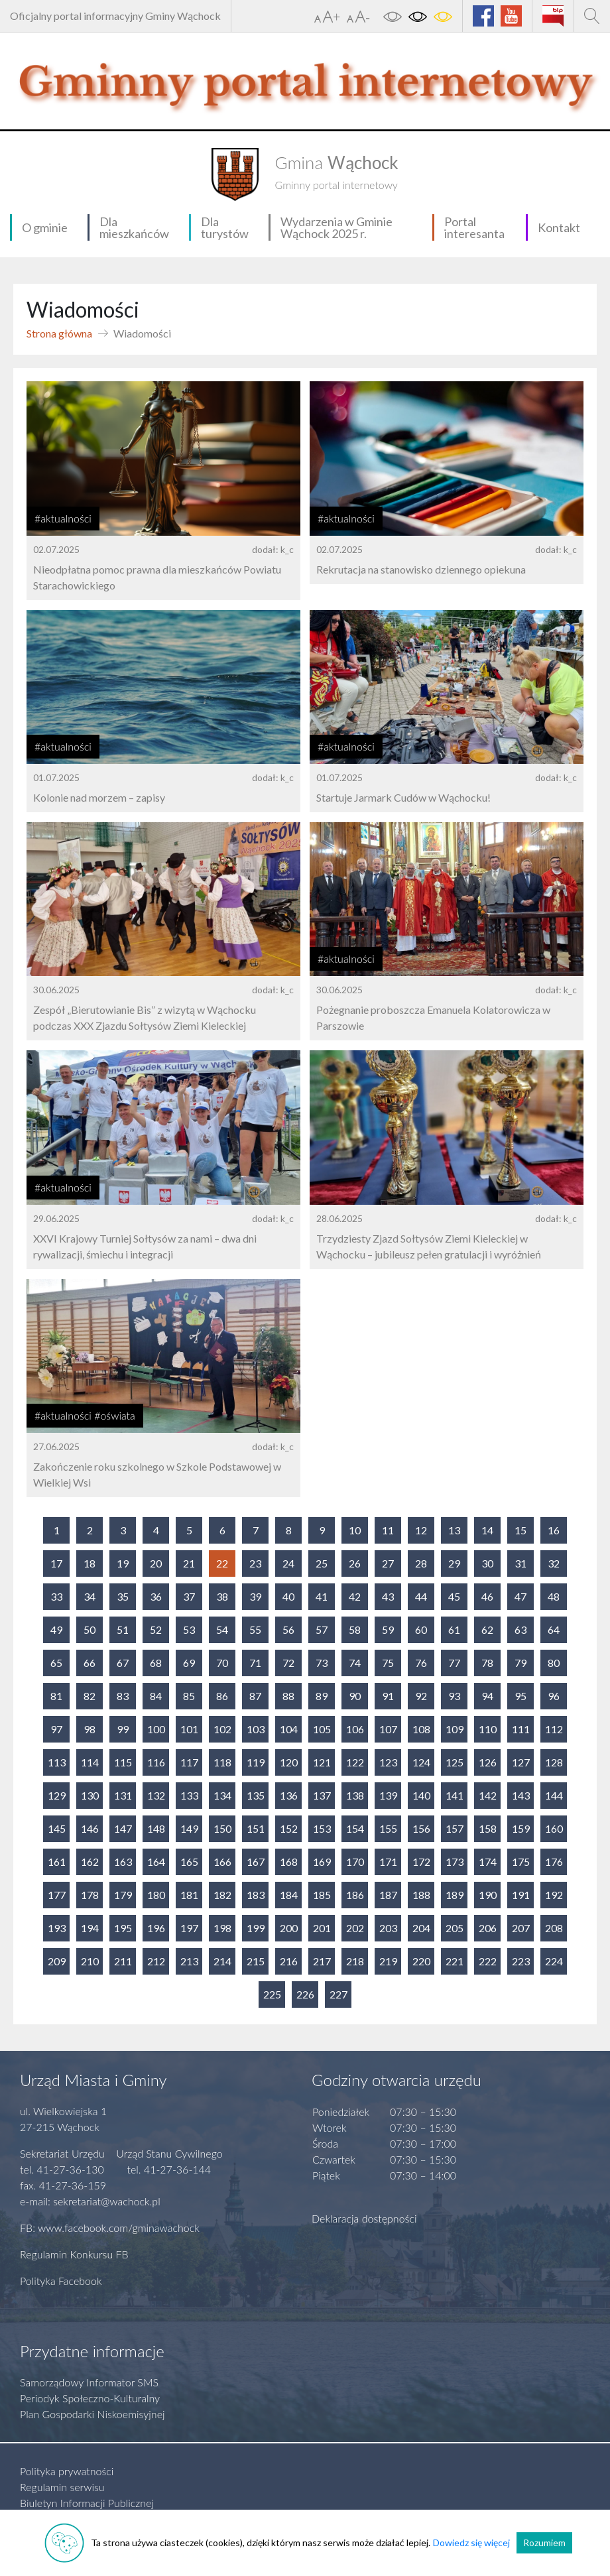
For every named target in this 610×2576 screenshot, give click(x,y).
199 (256, 1928)
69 (189, 1662)
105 (322, 1729)
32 (554, 1563)
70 (222, 1662)
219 (388, 1961)
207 (521, 1928)
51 (123, 1629)
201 (322, 1928)
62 (487, 1629)
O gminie (45, 227)
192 (554, 1894)
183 (256, 1894)
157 (454, 1828)
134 (222, 1795)
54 (222, 1629)
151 (256, 1828)
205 (454, 1928)
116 (156, 1762)
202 (355, 1928)
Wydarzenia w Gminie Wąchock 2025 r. (336, 227)
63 (520, 1629)
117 (189, 1762)
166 (222, 1861)
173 (454, 1861)
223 (521, 1961)
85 (189, 1695)
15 (520, 1530)
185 (322, 1894)
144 (554, 1795)
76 (421, 1662)
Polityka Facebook (61, 2280)
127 (521, 1762)
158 (488, 1828)
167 (256, 1861)
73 (322, 1662)
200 (289, 1928)
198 (222, 1928)
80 (554, 1662)
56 (288, 1629)
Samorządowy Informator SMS (89, 2382)
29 (454, 1563)
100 (156, 1729)
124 (421, 1762)
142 (488, 1795)
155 (388, 1828)
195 (123, 1928)
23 (255, 1563)
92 (421, 1695)
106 (355, 1729)
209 (57, 1961)
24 (288, 1563)
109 (454, 1729)
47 (520, 1596)
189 (454, 1894)
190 (488, 1894)
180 (156, 1894)
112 (554, 1729)
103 (256, 1729)
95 (520, 1695)
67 (123, 1662)
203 (388, 1928)
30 (487, 1563)
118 (222, 1762)
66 (89, 1662)
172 (421, 1861)
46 (487, 1596)
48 (554, 1596)
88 (288, 1695)
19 (123, 1563)
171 (388, 1861)
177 (57, 1894)
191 (521, 1894)
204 (421, 1928)
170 (355, 1861)
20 (156, 1563)
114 (90, 1762)
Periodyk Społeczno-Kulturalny (90, 2398)
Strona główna (59, 333)
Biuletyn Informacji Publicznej (87, 2502)
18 (89, 1563)
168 (289, 1861)
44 (421, 1596)
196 (156, 1928)
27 (388, 1563)
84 (156, 1695)
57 (322, 1629)
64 (554, 1629)
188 (421, 1894)
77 (454, 1662)
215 (256, 1961)
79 (520, 1662)
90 (355, 1695)
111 (521, 1729)
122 (355, 1762)
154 (355, 1828)
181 (189, 1894)
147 (123, 1828)
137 (322, 1795)
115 (123, 1762)
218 (355, 1961)
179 (123, 1894)
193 (57, 1928)
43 (388, 1596)
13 (454, 1530)
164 (156, 1861)
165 (189, 1861)
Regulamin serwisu (62, 2487)
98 (89, 1729)
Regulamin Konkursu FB (74, 2254)
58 (355, 1629)
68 (156, 1662)
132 (156, 1795)
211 (123, 1961)
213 (189, 1961)
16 (554, 1530)
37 (189, 1596)
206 (488, 1928)
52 (156, 1629)
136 (289, 1795)
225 (272, 1994)
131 (123, 1795)
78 (487, 1662)
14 (487, 1530)
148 (156, 1828)
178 (90, 1894)
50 (89, 1629)
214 (222, 1961)
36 (156, 1596)
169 (322, 1861)
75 (388, 1662)
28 (421, 1563)
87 (255, 1695)
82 (89, 1695)
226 (305, 1994)
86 (222, 1695)
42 (355, 1596)
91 (388, 1695)
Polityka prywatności (66, 2471)
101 (189, 1729)
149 (189, 1828)
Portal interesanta (474, 227)
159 (521, 1828)
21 (189, 1563)
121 (322, 1762)
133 (189, 1795)
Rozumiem (544, 2542)
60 (421, 1629)
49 (56, 1629)
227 (338, 1994)
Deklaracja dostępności (364, 2218)
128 (554, 1762)
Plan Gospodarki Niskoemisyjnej (92, 2414)
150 (222, 1828)
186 (355, 1894)
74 (355, 1662)
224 (554, 1961)
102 (222, 1729)
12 (421, 1530)
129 (57, 1795)
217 (322, 1961)
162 (90, 1861)
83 (123, 1695)
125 (454, 1762)
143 (521, 1795)
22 (222, 1563)
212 (156, 1961)
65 (56, 1662)
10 (355, 1530)
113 (57, 1762)
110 (488, 1729)
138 (355, 1795)
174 (488, 1861)
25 (322, 1563)
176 (554, 1861)
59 (388, 1629)
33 (56, 1596)
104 (289, 1729)
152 (289, 1828)
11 (388, 1530)
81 (56, 1695)
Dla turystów (225, 227)
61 (454, 1629)
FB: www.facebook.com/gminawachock (110, 2227)
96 (554, 1695)
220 (421, 1961)
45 (454, 1596)
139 (388, 1795)
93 (454, 1695)
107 (388, 1729)
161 (57, 1861)
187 (388, 1894)
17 (56, 1563)
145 (57, 1828)
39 (255, 1596)
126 (488, 1762)
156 (421, 1828)
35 (123, 1596)
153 (322, 1828)
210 (90, 1961)
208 (554, 1928)
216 (289, 1961)
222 (488, 1961)
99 (123, 1729)
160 (554, 1828)
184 (289, 1894)
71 (255, 1662)
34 (89, 1596)
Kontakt (559, 227)
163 (123, 1861)
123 (388, 1762)
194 (90, 1928)
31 (520, 1563)
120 (289, 1762)
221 (454, 1961)
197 (189, 1928)
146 (90, 1828)
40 (288, 1596)
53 (189, 1629)
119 (256, 1762)
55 (255, 1629)
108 (421, 1729)
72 (288, 1662)
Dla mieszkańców (134, 227)
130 (90, 1795)
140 (421, 1795)
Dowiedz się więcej (471, 2542)
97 (56, 1729)
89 (322, 1695)
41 (322, 1596)
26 (355, 1563)
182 (222, 1894)
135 (256, 1795)
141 (454, 1795)
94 (487, 1695)
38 (222, 1596)
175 (521, 1861)
